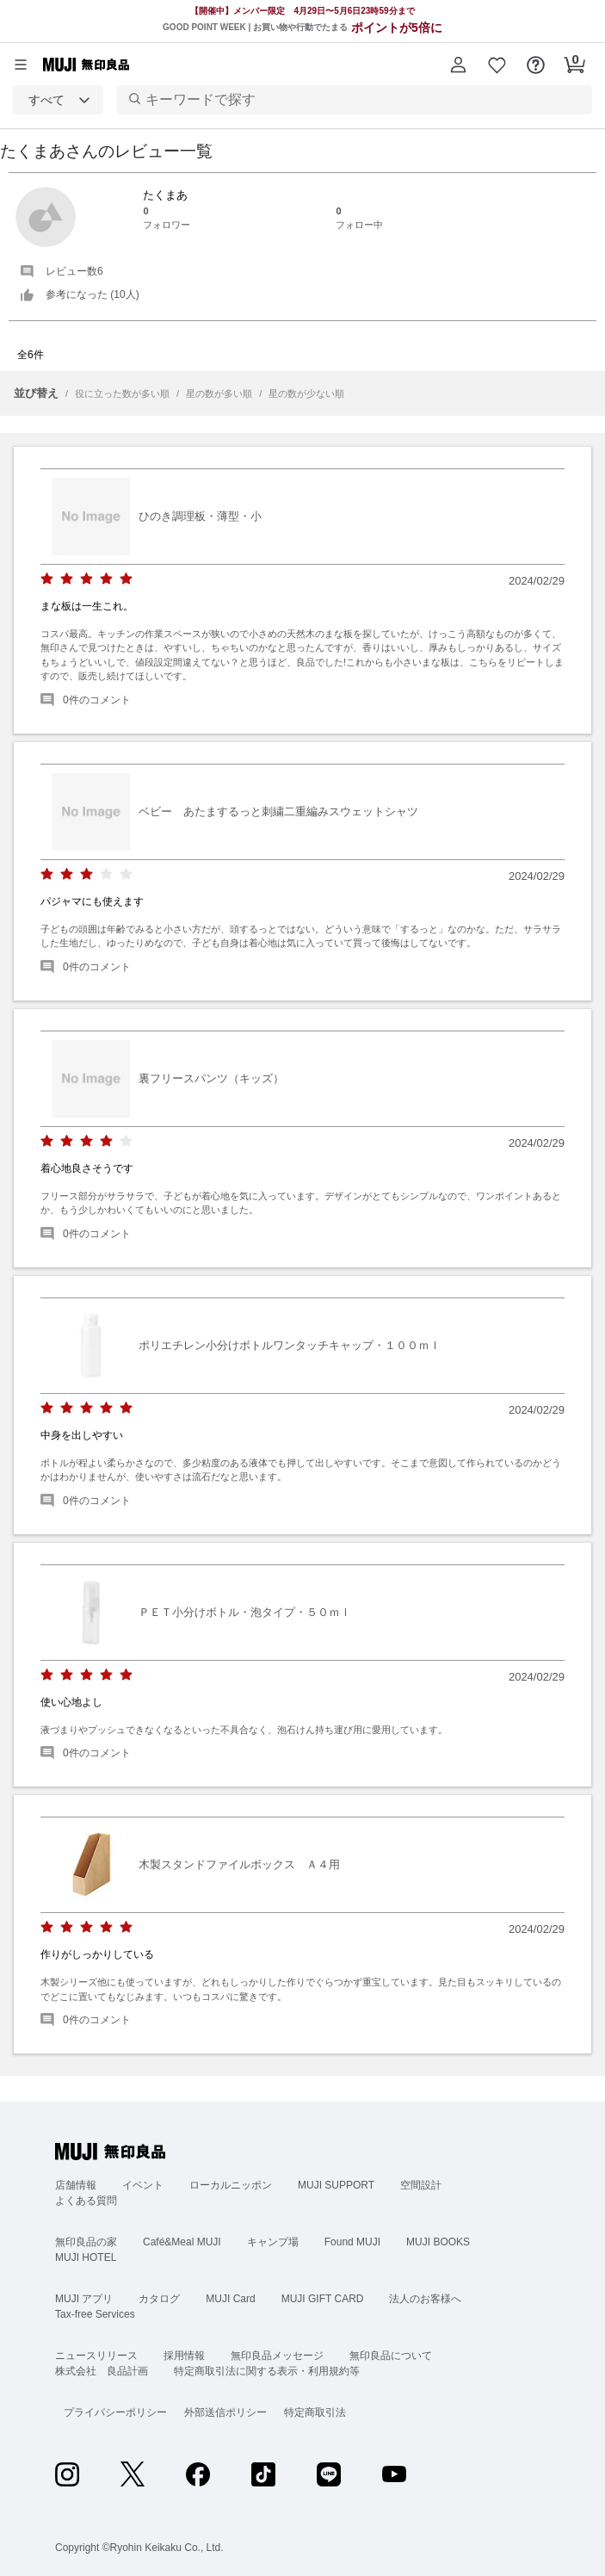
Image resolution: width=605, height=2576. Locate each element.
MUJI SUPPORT (336, 2185)
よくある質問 (86, 2201)
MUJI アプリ (84, 2299)
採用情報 (184, 2356)
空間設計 (420, 2185)
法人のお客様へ (425, 2299)
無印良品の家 (86, 2242)
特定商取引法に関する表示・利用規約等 (267, 2371)
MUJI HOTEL (85, 2257)
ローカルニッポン (230, 2185)
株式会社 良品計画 (101, 2371)
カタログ (159, 2299)
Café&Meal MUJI (182, 2242)
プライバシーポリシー (115, 2412)
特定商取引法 (315, 2412)
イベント (143, 2185)
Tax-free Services (95, 2314)
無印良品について (390, 2356)
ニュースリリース (96, 2356)
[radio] (46, 579)
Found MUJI (352, 2242)
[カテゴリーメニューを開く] (20, 64)
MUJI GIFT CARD (322, 2299)
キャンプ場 (273, 2242)
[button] (458, 64)
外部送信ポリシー (225, 2412)
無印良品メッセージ (277, 2356)
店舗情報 (75, 2185)
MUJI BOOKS (438, 2242)
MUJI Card (230, 2299)
